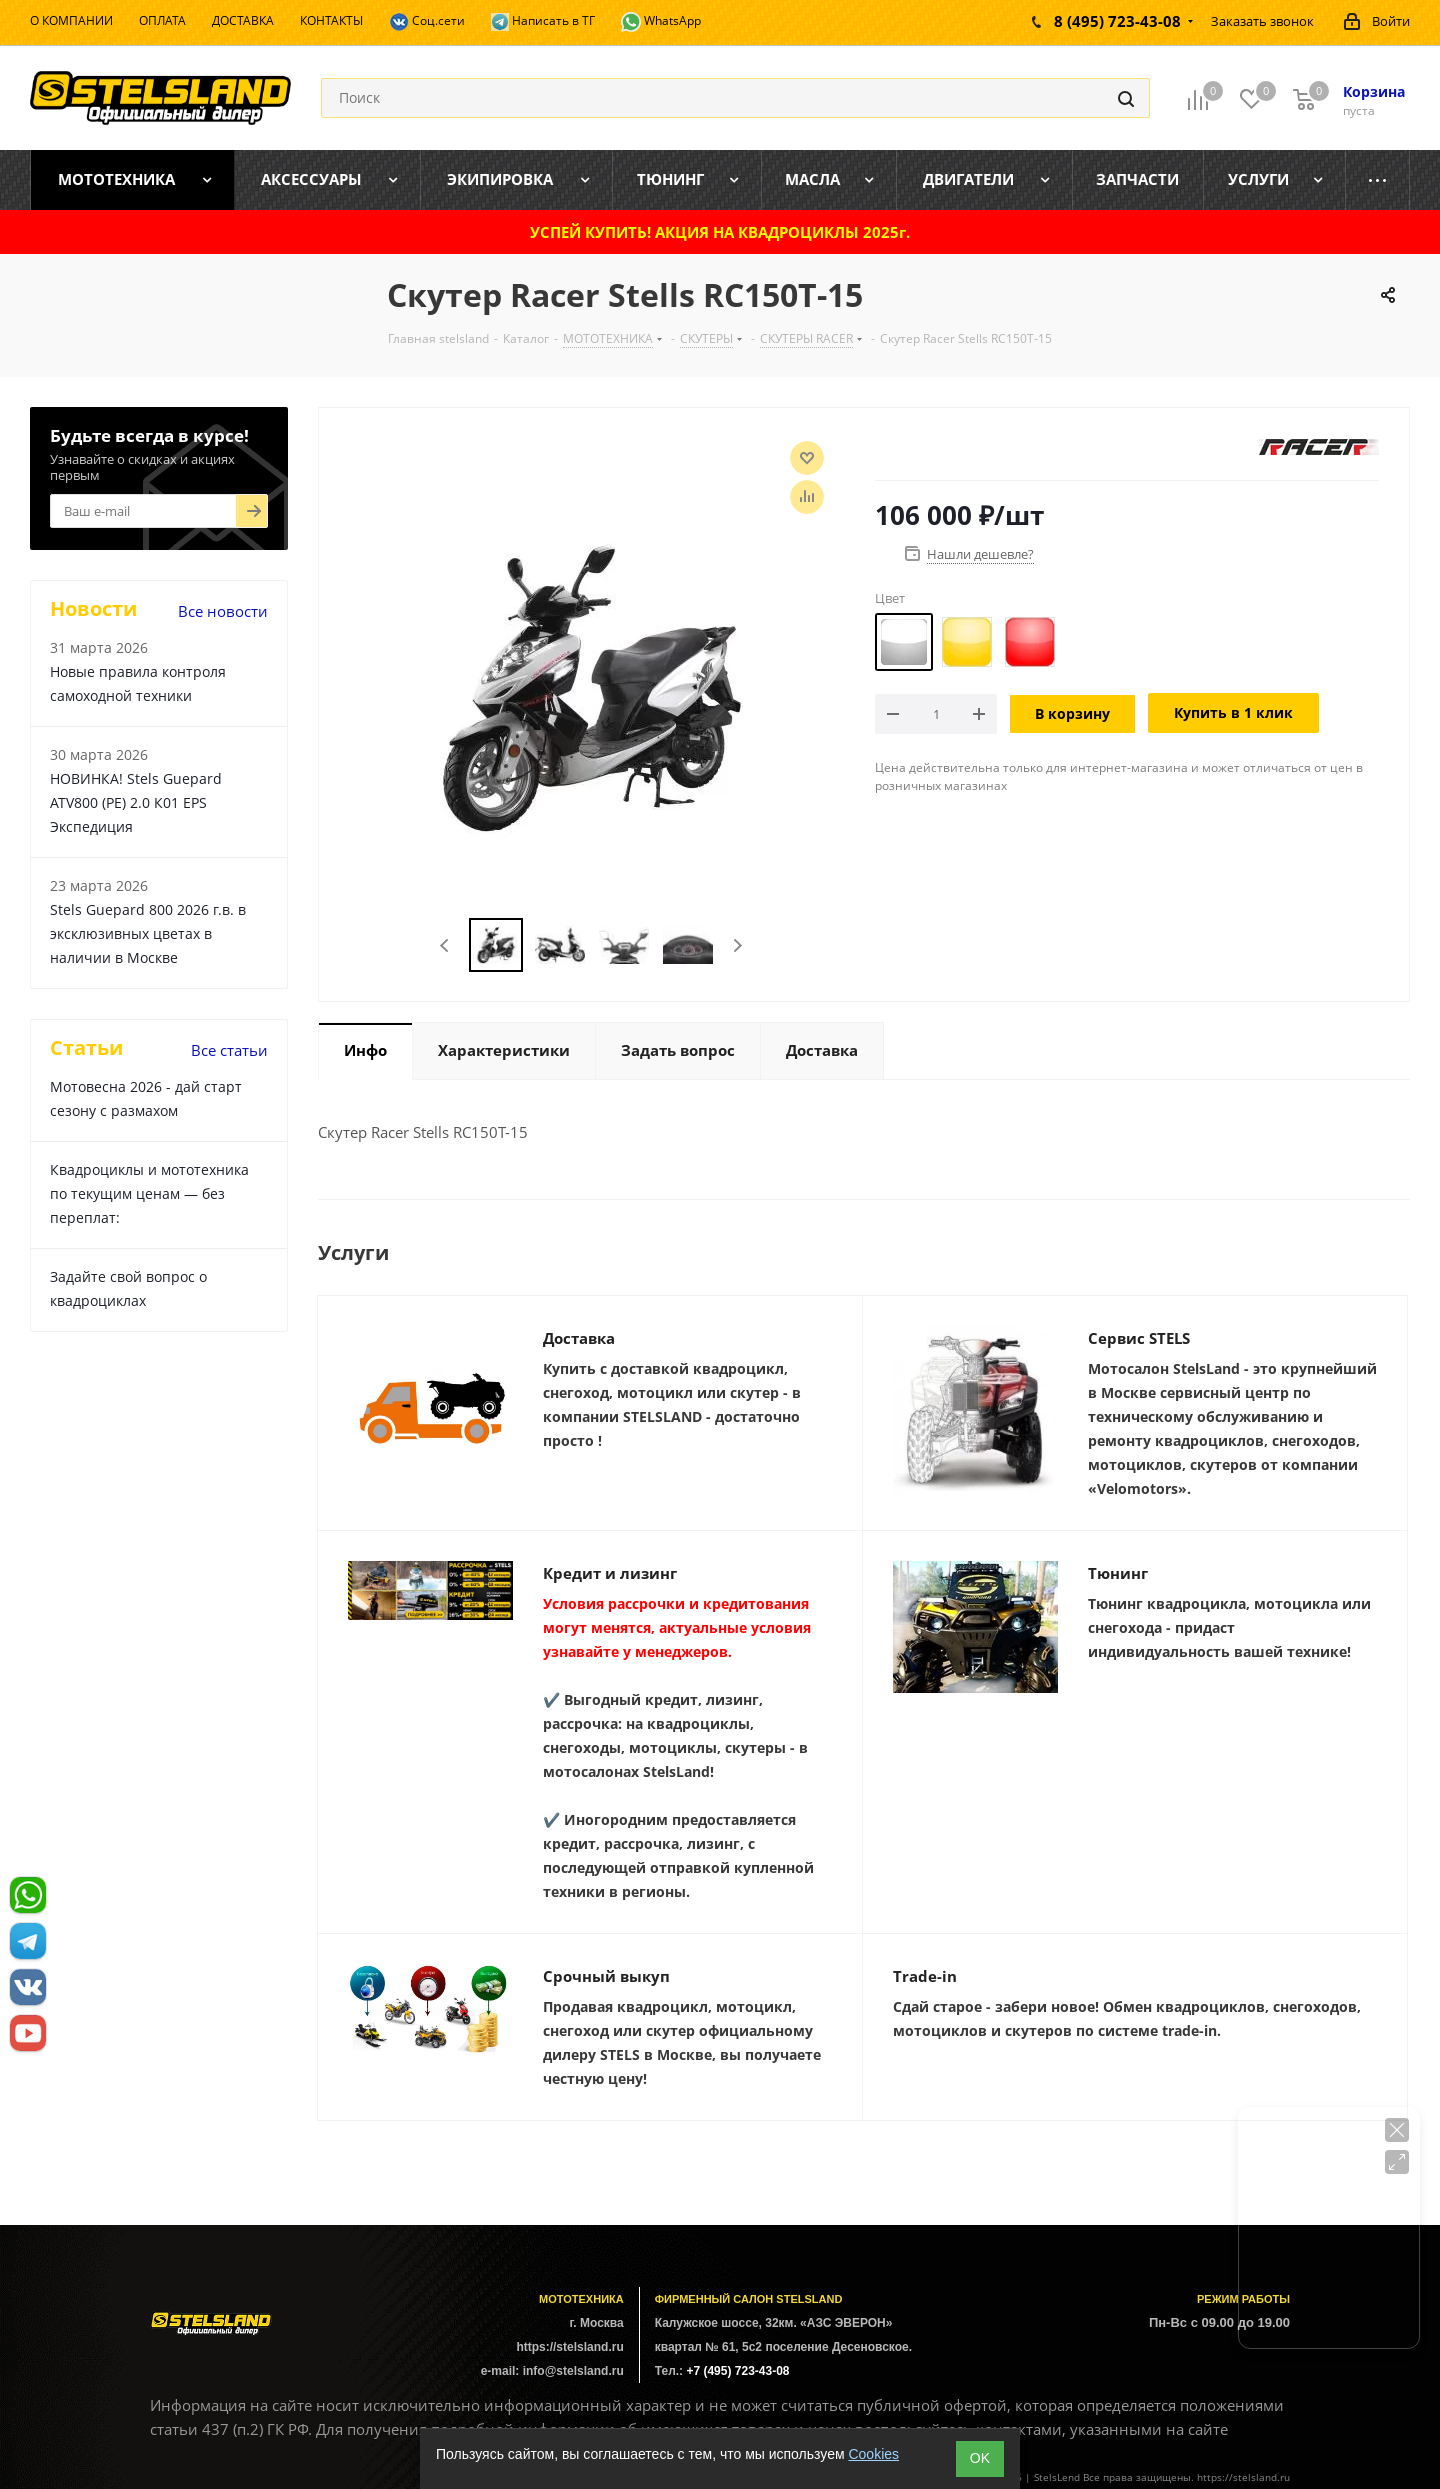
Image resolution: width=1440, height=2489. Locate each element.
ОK (980, 2458)
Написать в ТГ (543, 21)
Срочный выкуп (606, 1976)
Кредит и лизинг (610, 1573)
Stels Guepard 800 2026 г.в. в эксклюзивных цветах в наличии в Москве (148, 933)
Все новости (223, 611)
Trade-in (925, 1976)
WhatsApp (661, 22)
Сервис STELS (1139, 1338)
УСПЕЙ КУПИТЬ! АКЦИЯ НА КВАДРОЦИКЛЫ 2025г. (720, 232)
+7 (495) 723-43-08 (737, 2371)
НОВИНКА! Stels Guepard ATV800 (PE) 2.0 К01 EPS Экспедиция (136, 802)
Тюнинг (1118, 1573)
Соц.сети (427, 22)
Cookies (873, 2454)
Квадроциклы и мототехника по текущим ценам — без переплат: (149, 1193)
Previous (445, 945)
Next (737, 945)
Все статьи (229, 1050)
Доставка (579, 1338)
